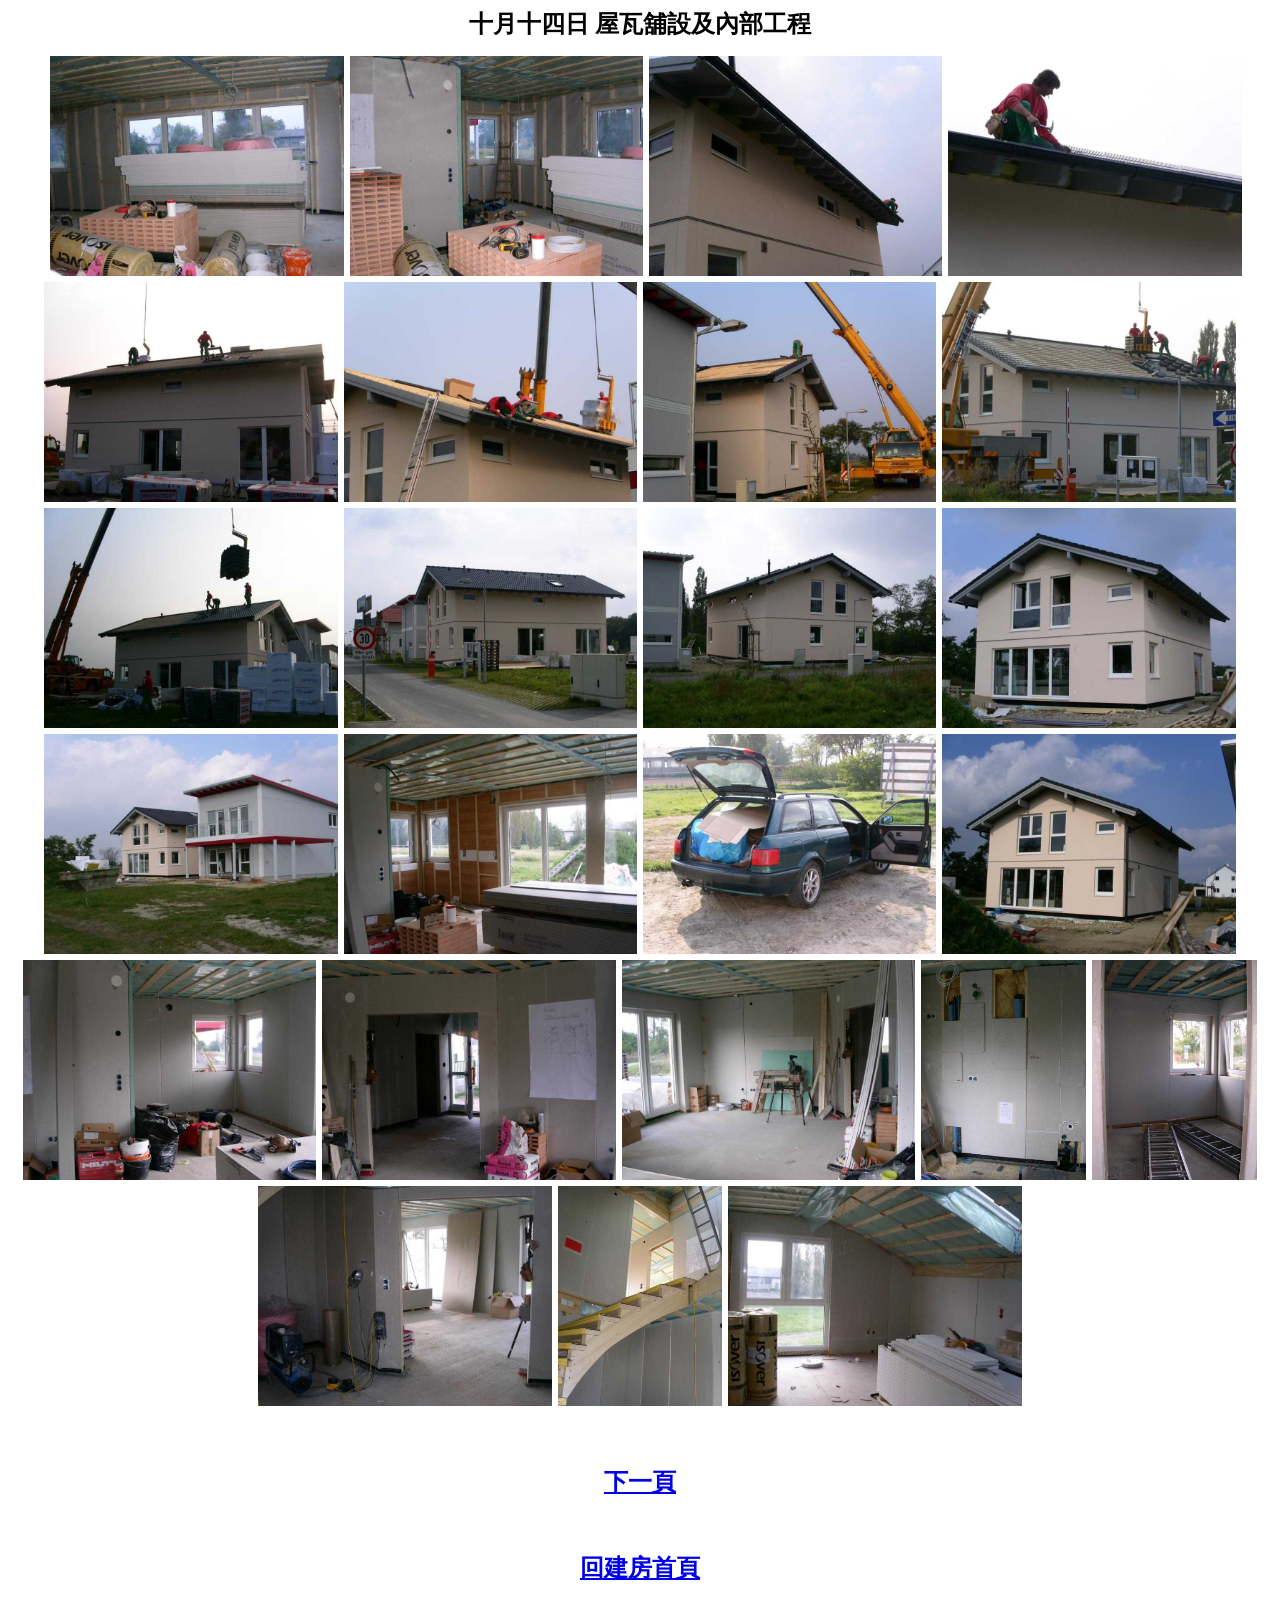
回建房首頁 (640, 1568)
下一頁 (640, 1482)
